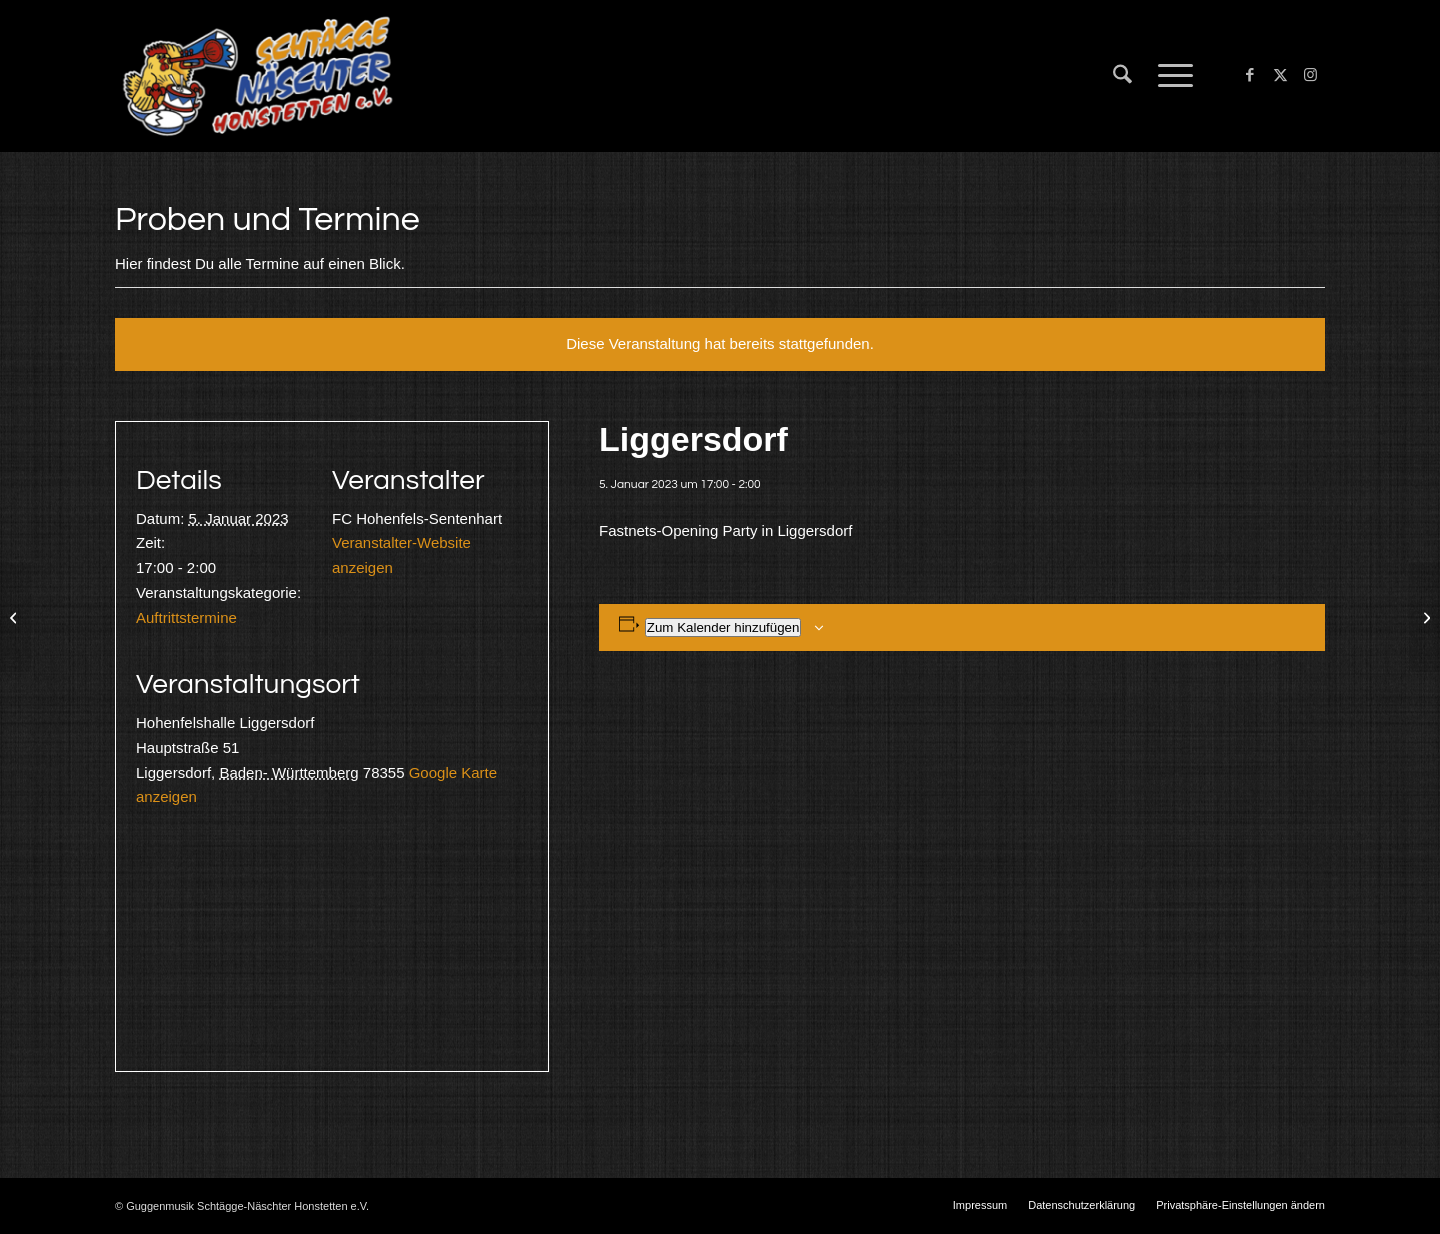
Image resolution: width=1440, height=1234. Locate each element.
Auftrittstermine (186, 617)
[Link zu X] (1280, 75)
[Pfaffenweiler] (1424, 617)
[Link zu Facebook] (1250, 75)
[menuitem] (1122, 76)
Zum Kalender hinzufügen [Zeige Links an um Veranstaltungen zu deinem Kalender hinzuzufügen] (723, 627)
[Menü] (1169, 76)
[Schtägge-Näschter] (257, 76)
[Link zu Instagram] (1310, 75)
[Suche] (1122, 76)
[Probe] (15, 617)
